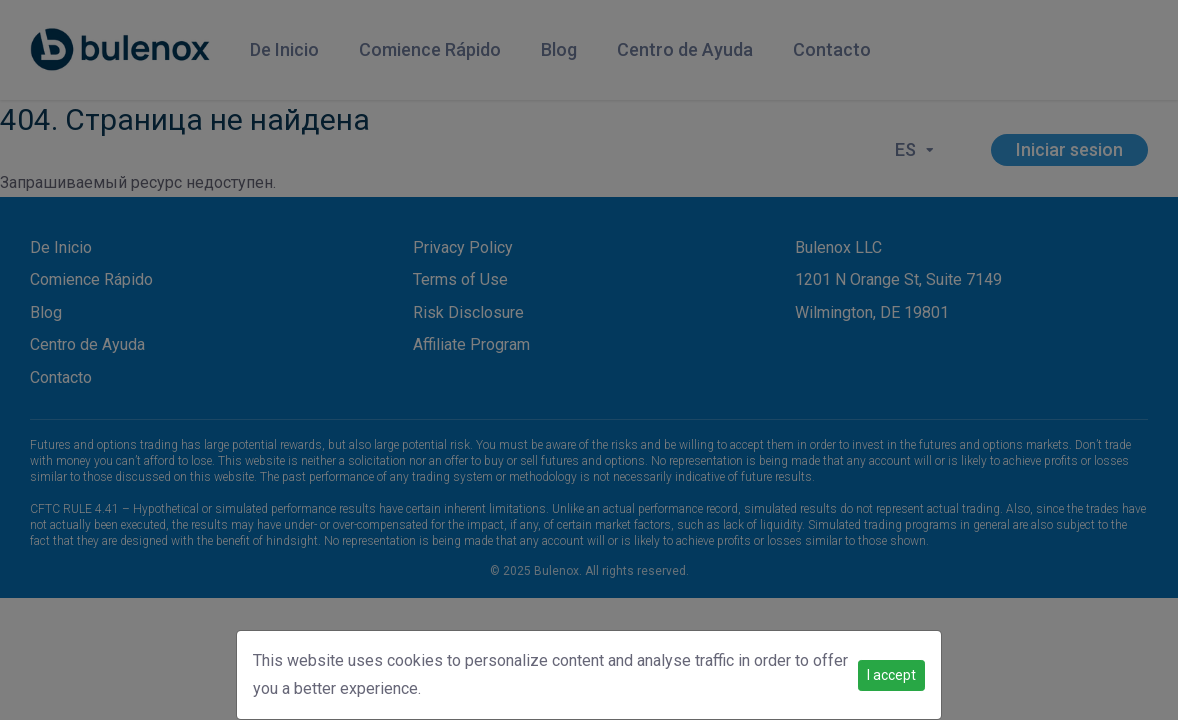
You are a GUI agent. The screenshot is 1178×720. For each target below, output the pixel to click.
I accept (891, 675)
